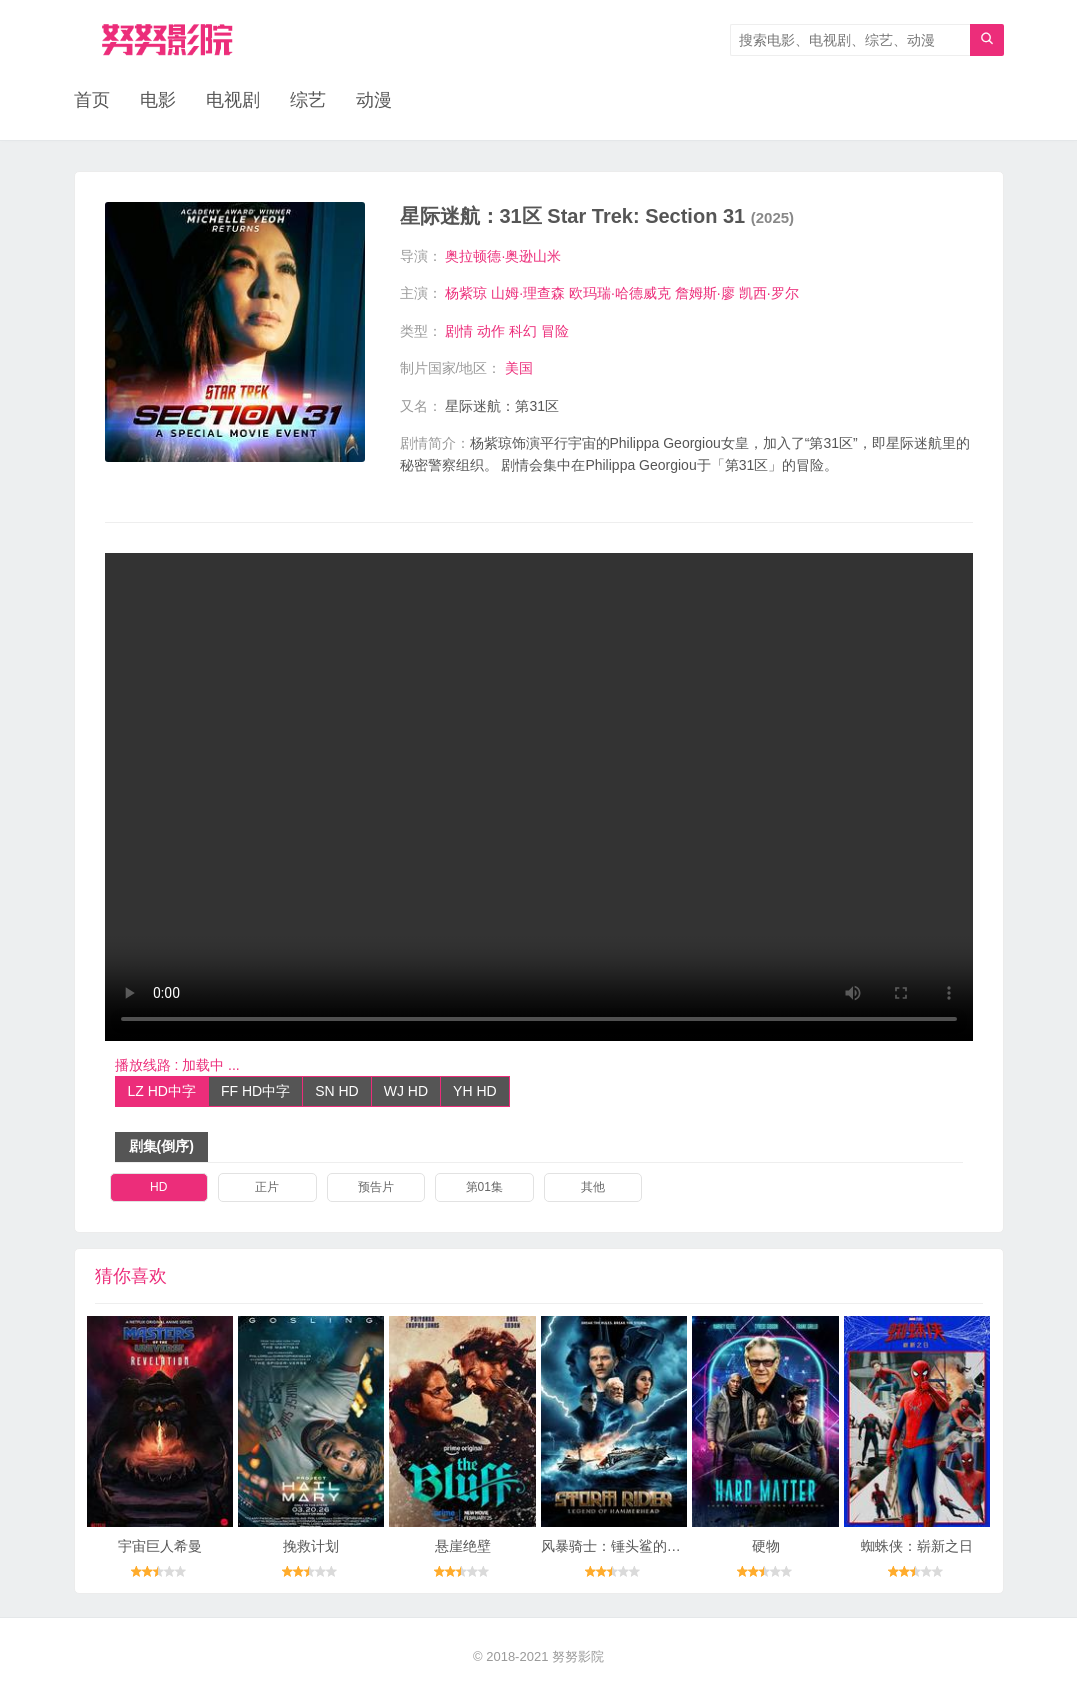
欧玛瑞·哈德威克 (620, 293)
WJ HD (406, 1091)
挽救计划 (311, 1546)
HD (158, 1187)
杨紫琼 (466, 293)
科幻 (523, 331)
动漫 (374, 100)
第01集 (484, 1187)
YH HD (475, 1091)
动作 (491, 331)
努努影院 (578, 1656)
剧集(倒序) (161, 1146)
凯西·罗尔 (769, 293)
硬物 (766, 1546)
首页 (92, 100)
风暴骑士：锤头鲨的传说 (618, 1546)
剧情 (459, 331)
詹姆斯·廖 (705, 293)
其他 (593, 1187)
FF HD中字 (255, 1091)
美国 (519, 368)
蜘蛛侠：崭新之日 (917, 1546)
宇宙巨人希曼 (160, 1546)
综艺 (308, 100)
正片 (267, 1187)
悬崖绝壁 (463, 1546)
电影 (158, 100)
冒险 (555, 331)
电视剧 (233, 100)
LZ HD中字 (162, 1091)
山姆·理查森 (528, 293)
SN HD (337, 1091)
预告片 (376, 1187)
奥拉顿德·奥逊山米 (503, 256)
